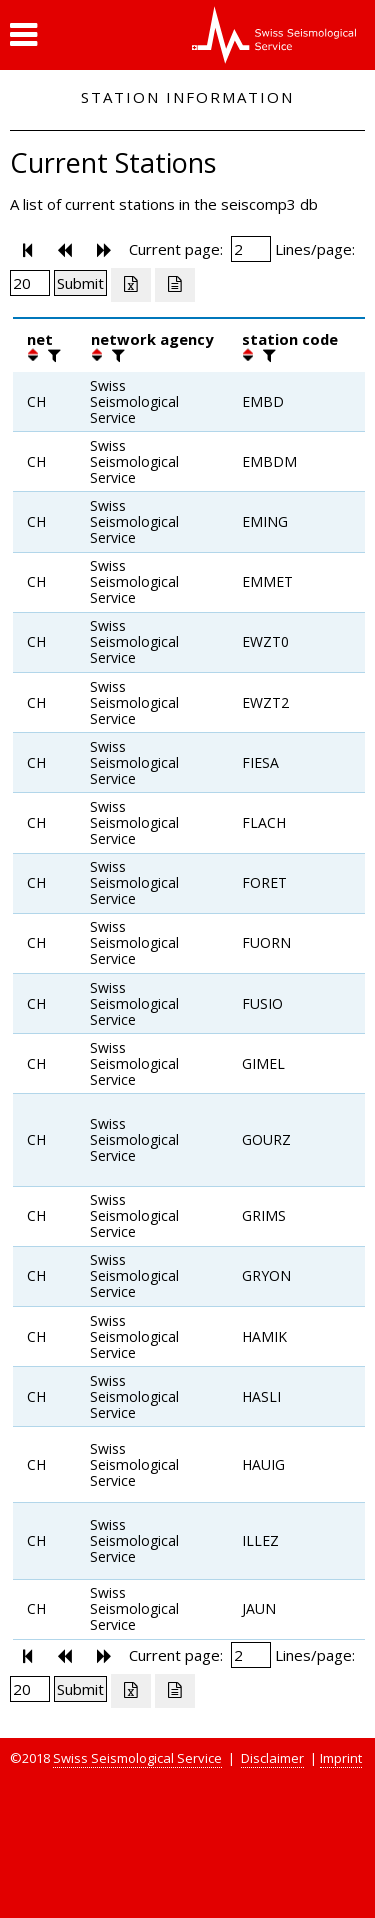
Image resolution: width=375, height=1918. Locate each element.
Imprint (341, 1758)
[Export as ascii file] (175, 285)
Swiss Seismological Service (137, 1758)
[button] (23, 35)
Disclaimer (272, 1758)
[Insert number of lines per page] (30, 283)
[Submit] (80, 283)
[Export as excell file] (131, 285)
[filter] (52, 355)
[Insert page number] (251, 249)
